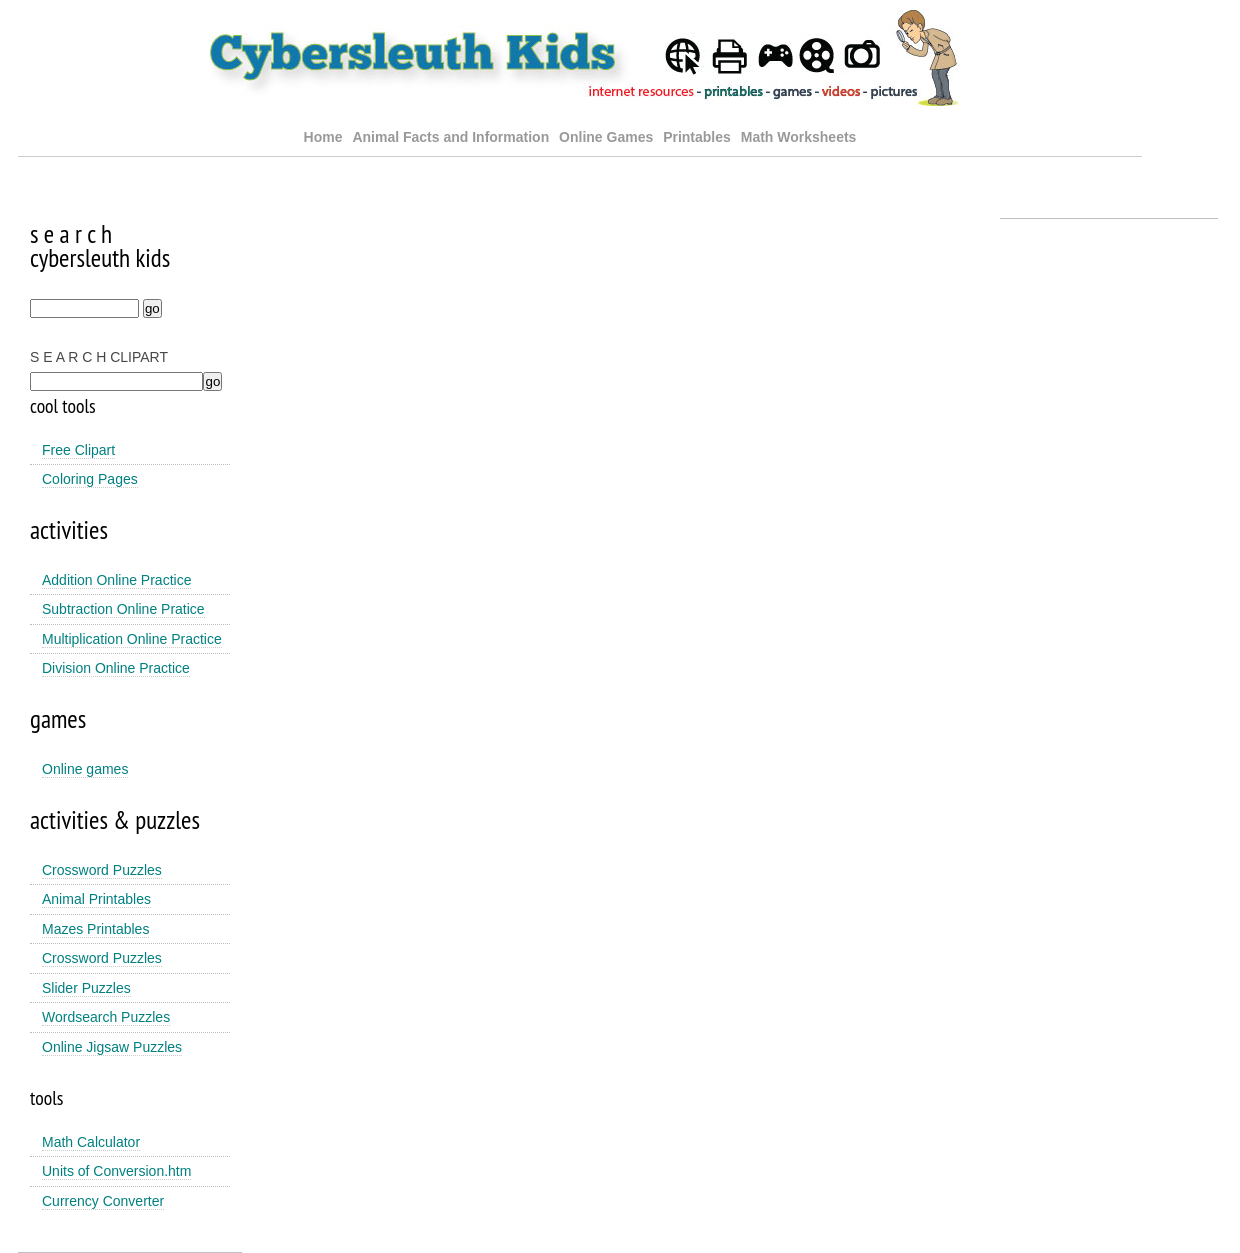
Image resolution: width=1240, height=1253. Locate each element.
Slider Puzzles (86, 988)
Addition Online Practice (116, 580)
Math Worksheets (799, 137)
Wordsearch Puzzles (106, 1017)
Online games (85, 769)
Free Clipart (78, 450)
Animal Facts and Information (450, 137)
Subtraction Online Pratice (123, 609)
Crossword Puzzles (102, 870)
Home (323, 137)
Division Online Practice (116, 668)
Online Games (606, 137)
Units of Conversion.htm (116, 1171)
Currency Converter (103, 1201)
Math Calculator (91, 1142)
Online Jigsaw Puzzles (112, 1047)
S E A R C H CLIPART (99, 357)
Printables (699, 137)
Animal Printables (96, 899)
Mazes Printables (95, 929)
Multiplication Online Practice (132, 639)
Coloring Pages (90, 479)
